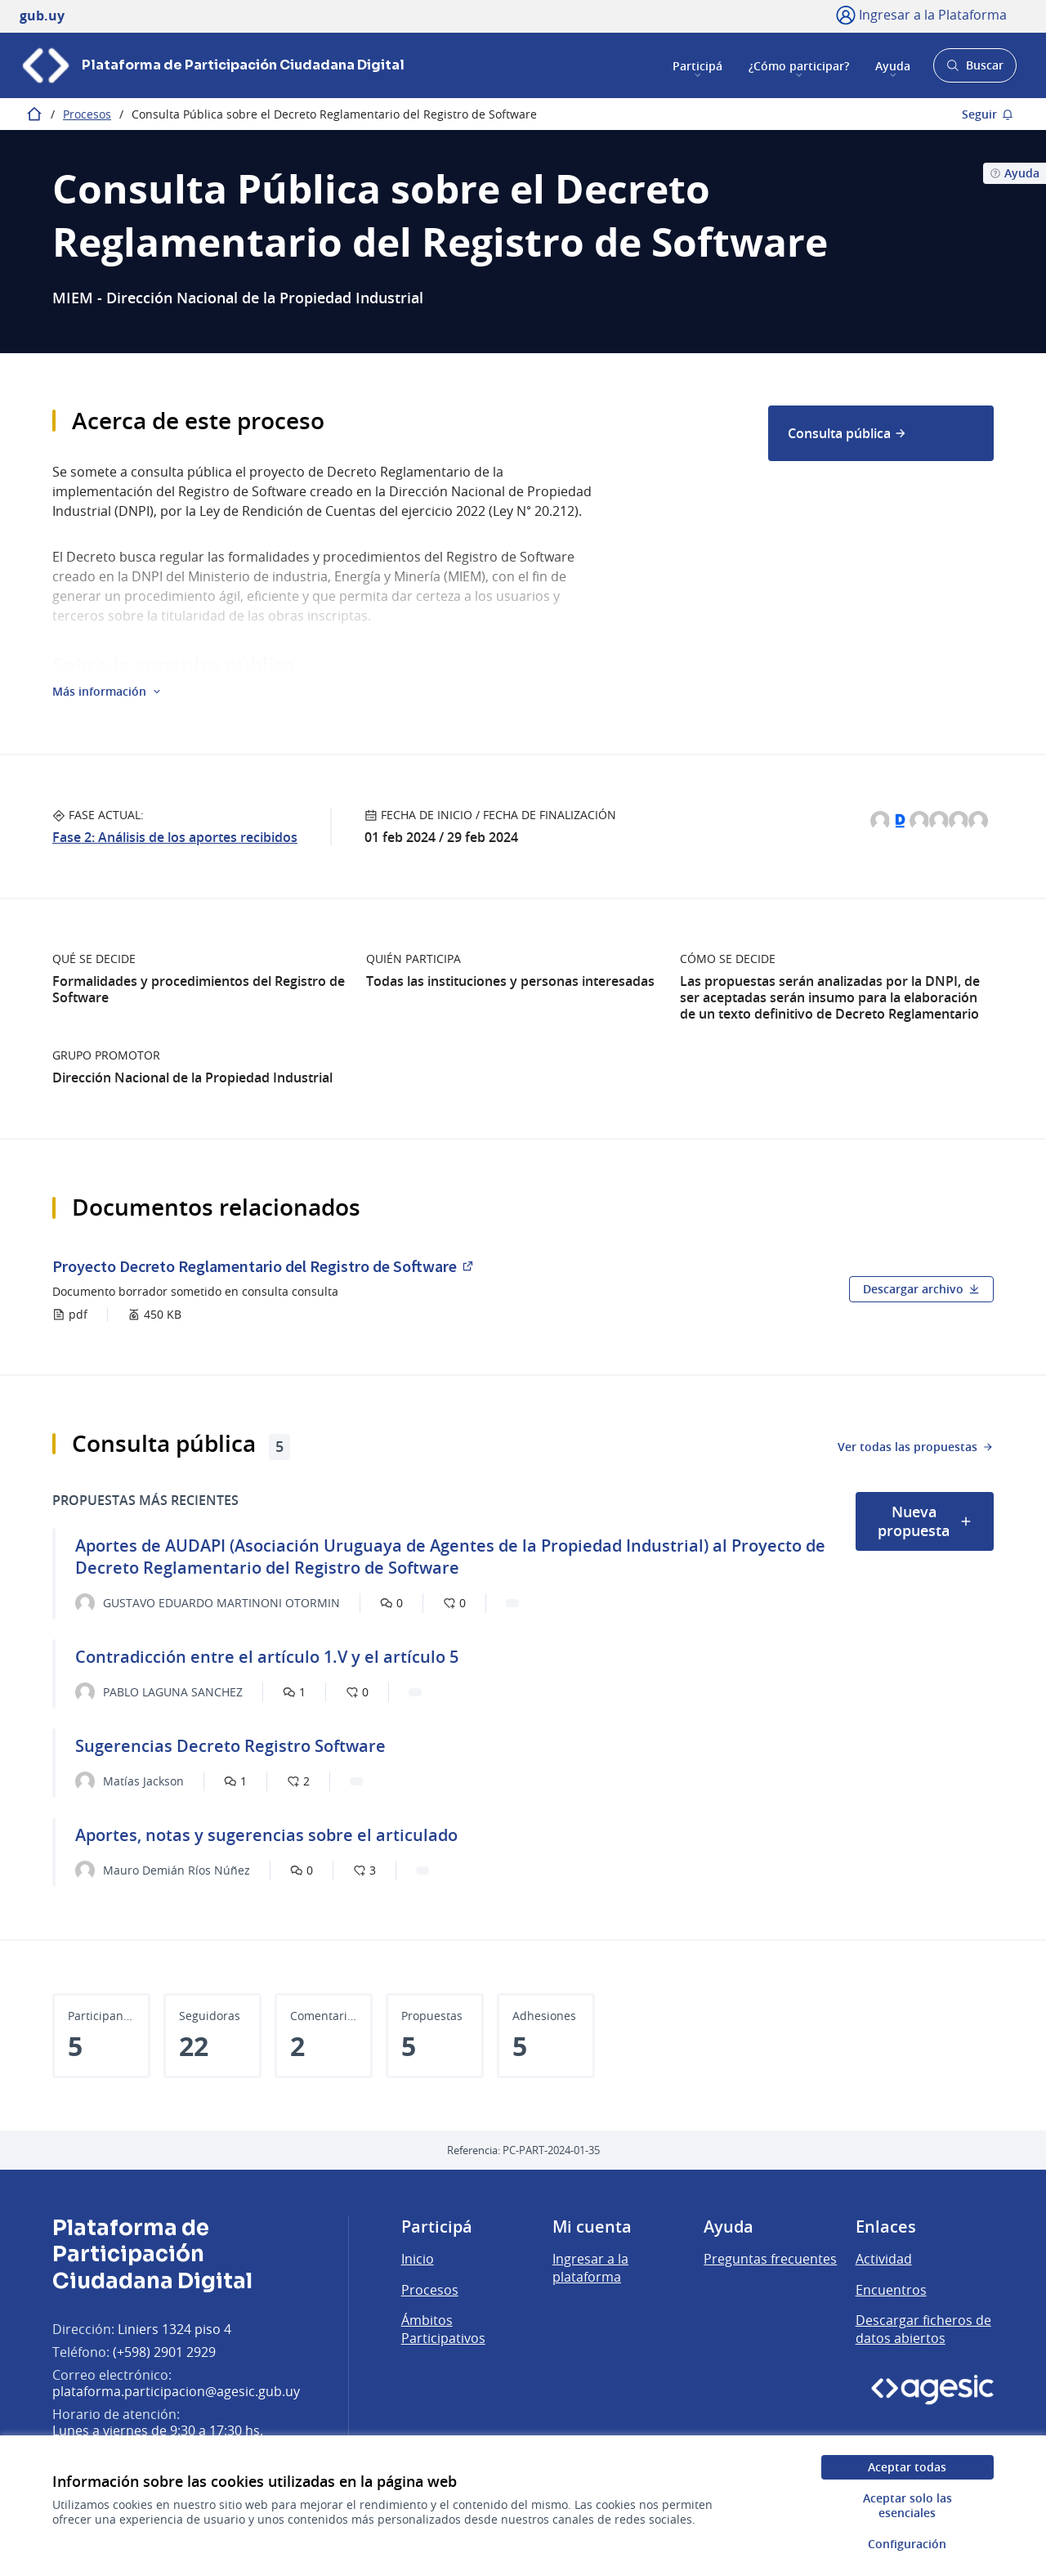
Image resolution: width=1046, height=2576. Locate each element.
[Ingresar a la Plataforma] (921, 15)
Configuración (907, 2543)
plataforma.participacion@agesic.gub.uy (176, 2391)
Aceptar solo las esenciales (907, 2505)
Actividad (884, 2259)
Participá (697, 65)
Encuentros (891, 2290)
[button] (107, 691)
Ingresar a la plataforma (590, 2268)
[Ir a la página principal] (212, 65)
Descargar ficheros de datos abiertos (923, 2329)
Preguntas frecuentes (770, 2259)
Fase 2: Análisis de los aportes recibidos (174, 837)
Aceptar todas (907, 2467)
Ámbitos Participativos (443, 2329)
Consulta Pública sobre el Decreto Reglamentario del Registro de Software (334, 114)
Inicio (417, 2259)
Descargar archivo (921, 1289)
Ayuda (892, 65)
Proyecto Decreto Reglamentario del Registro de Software (264, 1266)
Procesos (87, 114)
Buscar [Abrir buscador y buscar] (974, 70)
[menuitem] (881, 433)
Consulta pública (847, 433)
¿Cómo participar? (799, 65)
